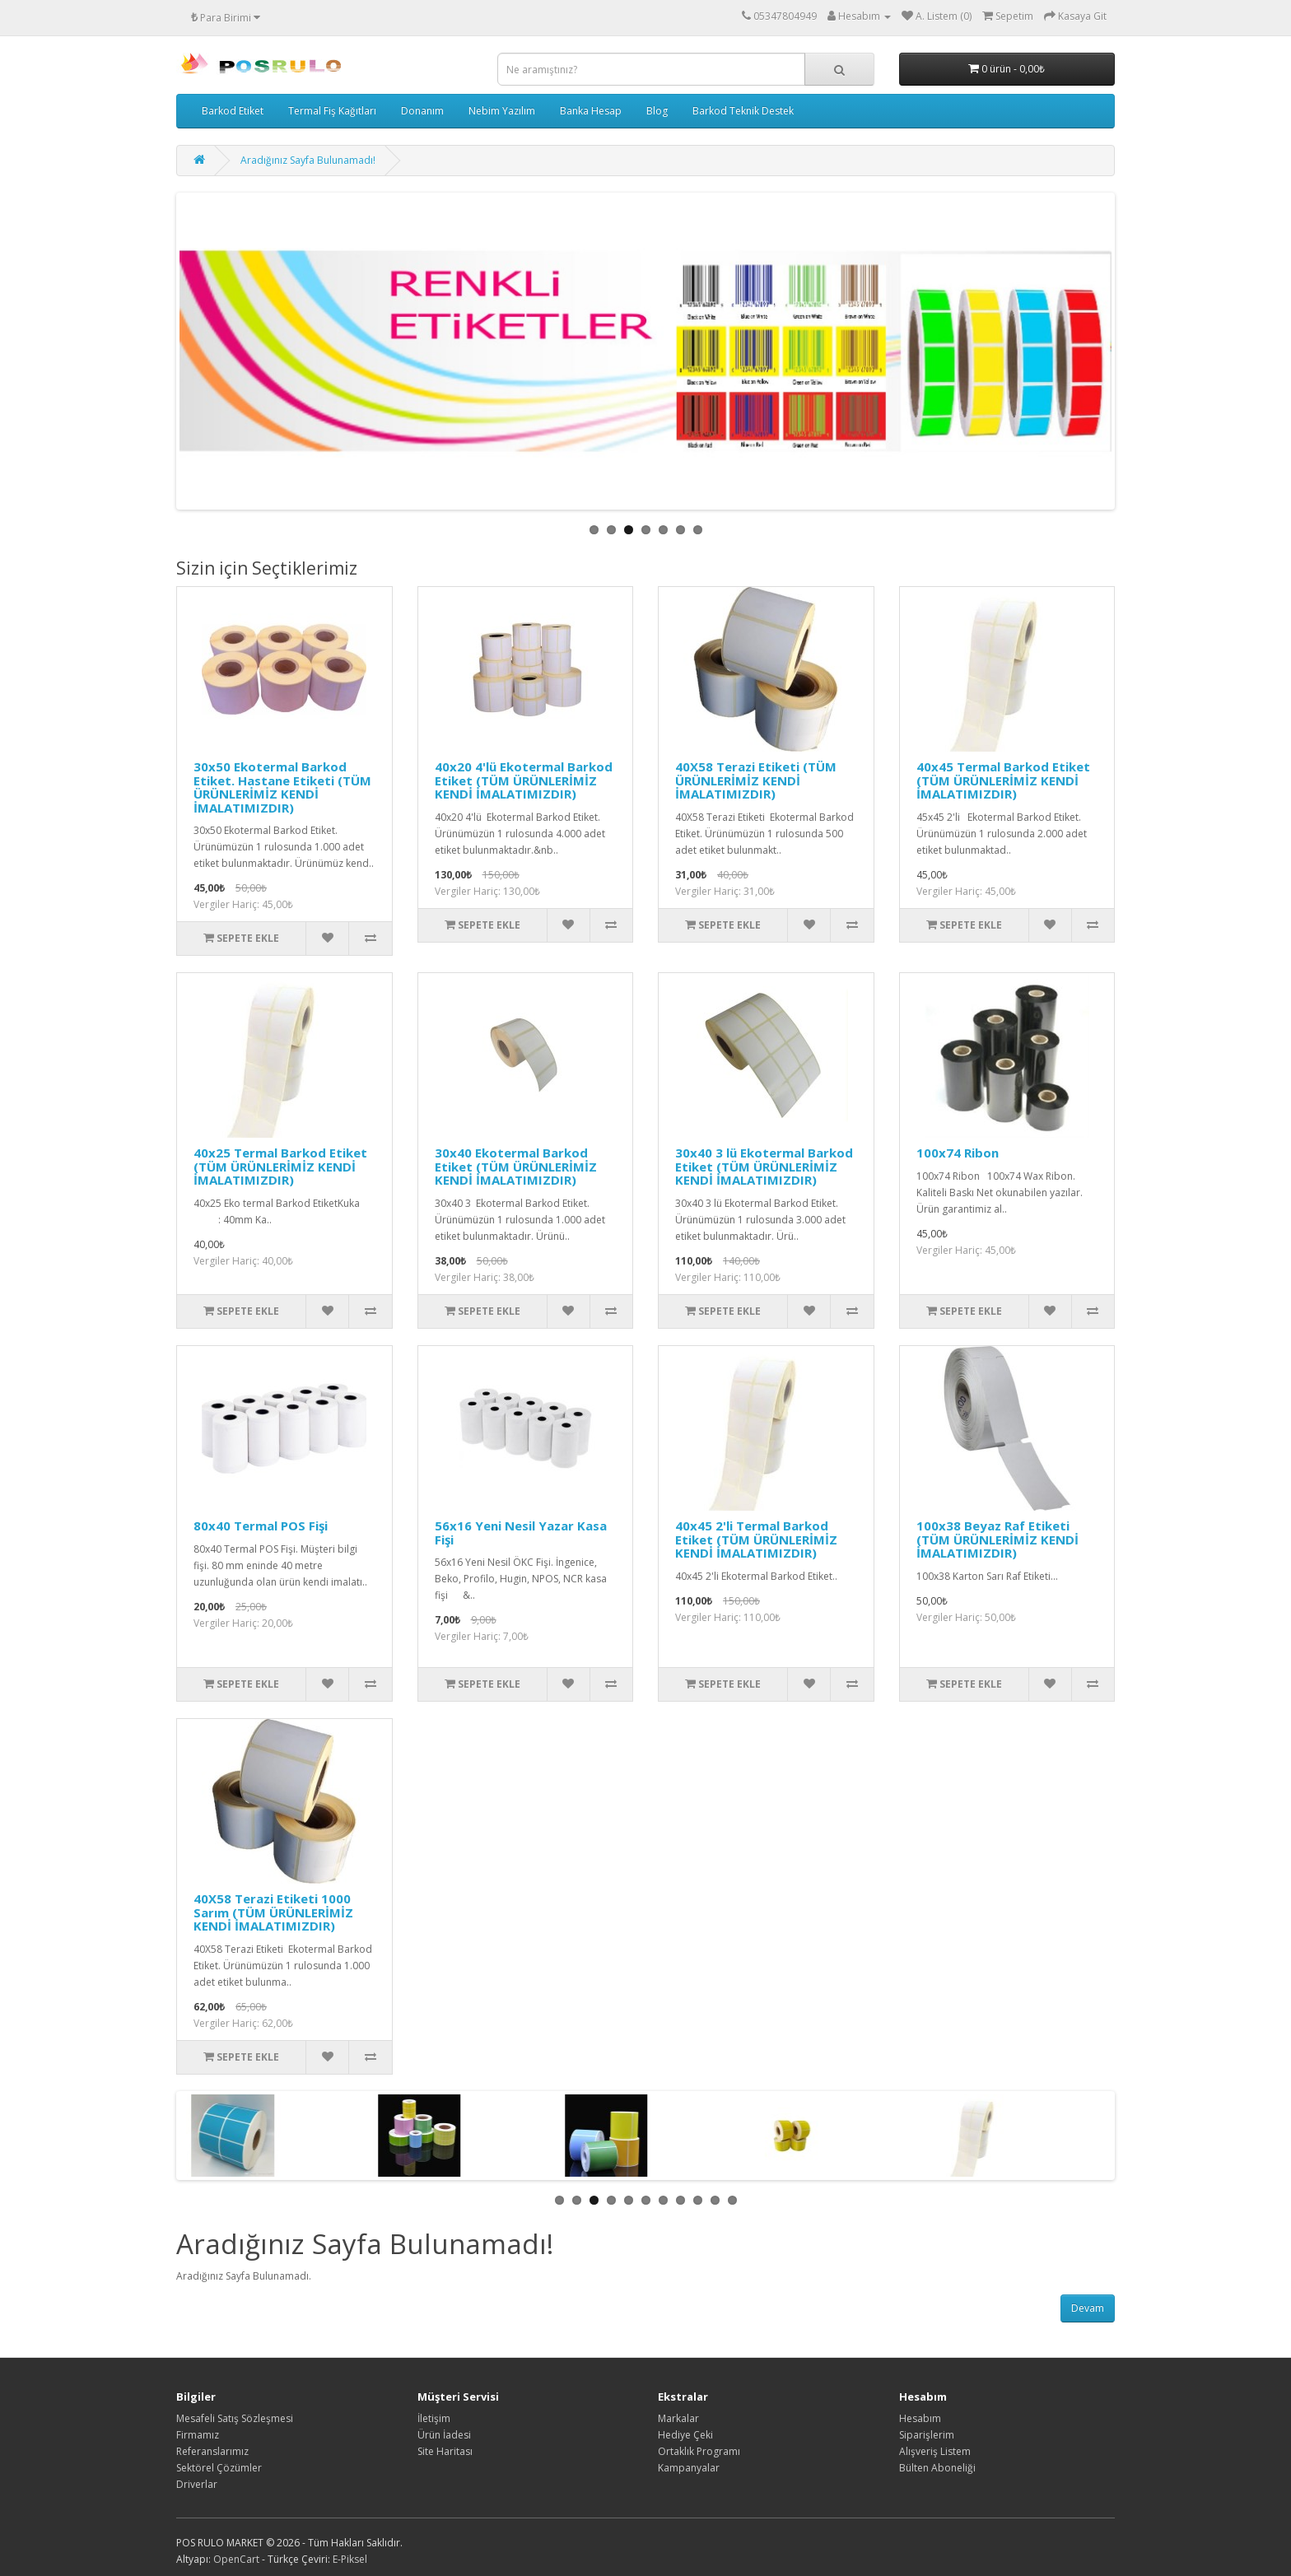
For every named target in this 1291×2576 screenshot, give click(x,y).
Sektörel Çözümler (219, 2468)
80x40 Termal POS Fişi (260, 1525)
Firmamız (197, 2435)
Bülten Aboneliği (937, 2468)
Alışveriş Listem (935, 2451)
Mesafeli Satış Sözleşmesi (234, 2418)
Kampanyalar (689, 2468)
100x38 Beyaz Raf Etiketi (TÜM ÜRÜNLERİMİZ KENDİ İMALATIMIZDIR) (997, 1539)
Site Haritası (445, 2451)
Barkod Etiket (232, 111)
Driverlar (196, 2484)
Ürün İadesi (444, 2435)
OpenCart (236, 2559)
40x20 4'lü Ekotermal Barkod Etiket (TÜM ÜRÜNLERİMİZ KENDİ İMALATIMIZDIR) (524, 780)
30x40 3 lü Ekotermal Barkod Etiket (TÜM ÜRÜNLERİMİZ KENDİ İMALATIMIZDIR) (764, 1166)
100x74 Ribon (957, 1152)
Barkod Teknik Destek (743, 111)
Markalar (678, 2418)
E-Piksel (350, 2559)
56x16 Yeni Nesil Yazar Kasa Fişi (521, 1532)
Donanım (422, 111)
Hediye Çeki (685, 2435)
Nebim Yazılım (501, 111)
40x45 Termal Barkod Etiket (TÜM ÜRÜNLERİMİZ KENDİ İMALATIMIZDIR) (1003, 780)
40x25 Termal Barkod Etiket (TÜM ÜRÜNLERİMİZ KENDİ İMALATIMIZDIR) (280, 1166)
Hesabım (920, 2418)
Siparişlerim (926, 2435)
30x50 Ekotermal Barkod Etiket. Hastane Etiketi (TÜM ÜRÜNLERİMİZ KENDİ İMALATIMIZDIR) (282, 787)
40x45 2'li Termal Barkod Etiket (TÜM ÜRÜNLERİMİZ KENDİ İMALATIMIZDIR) (756, 1539)
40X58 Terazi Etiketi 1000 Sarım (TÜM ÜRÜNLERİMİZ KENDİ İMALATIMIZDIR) (273, 1912)
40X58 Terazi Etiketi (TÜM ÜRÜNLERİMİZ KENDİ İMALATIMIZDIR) (756, 780)
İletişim (433, 2418)
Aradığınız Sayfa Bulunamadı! (307, 160)
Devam (1087, 2308)
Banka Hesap (591, 111)
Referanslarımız (212, 2451)
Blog (657, 111)
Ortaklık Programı (699, 2451)
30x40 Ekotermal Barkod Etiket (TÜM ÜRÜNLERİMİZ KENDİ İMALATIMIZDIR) (516, 1166)
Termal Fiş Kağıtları (332, 111)
